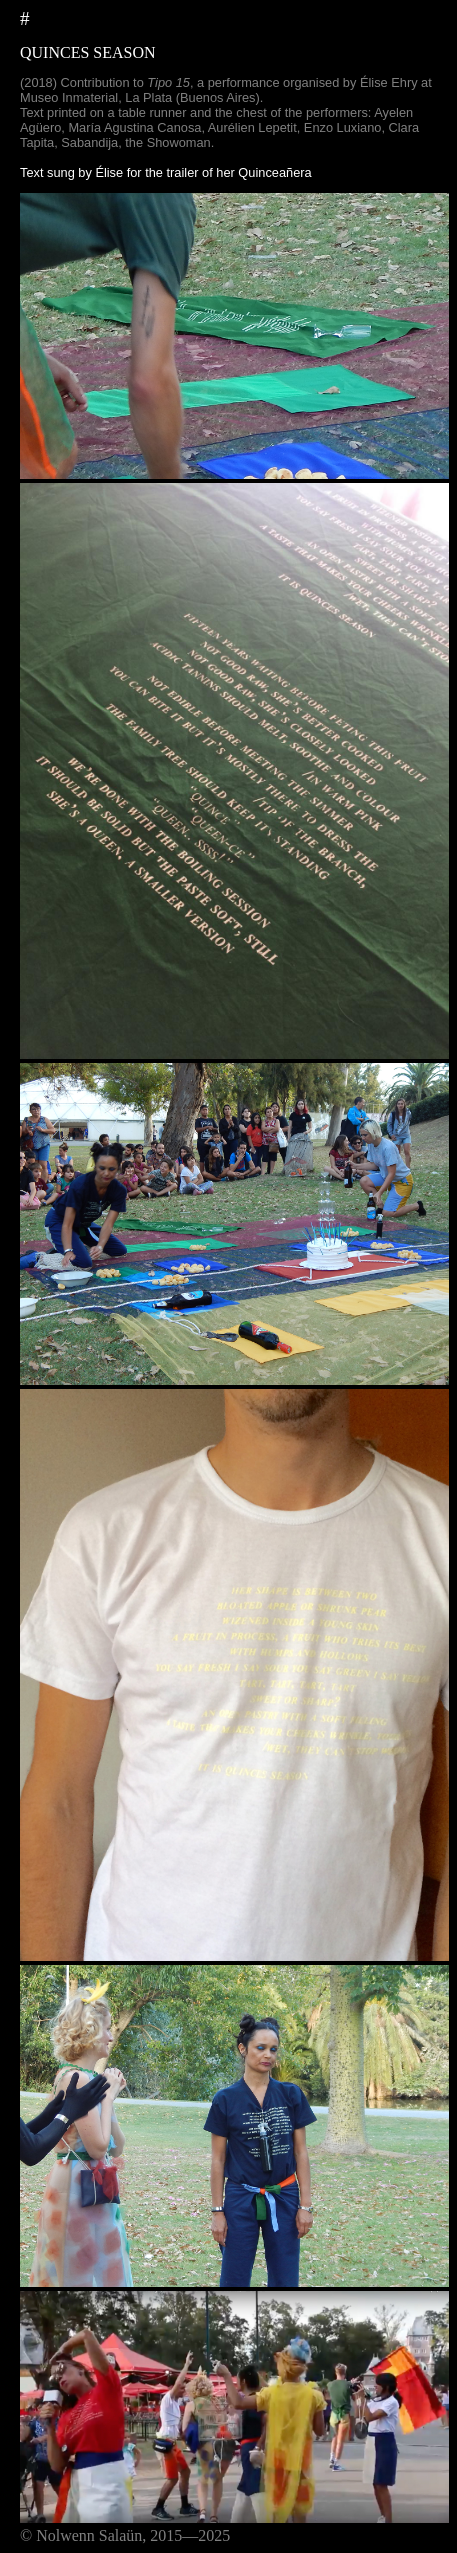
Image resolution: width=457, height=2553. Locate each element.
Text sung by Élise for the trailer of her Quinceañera (166, 172)
